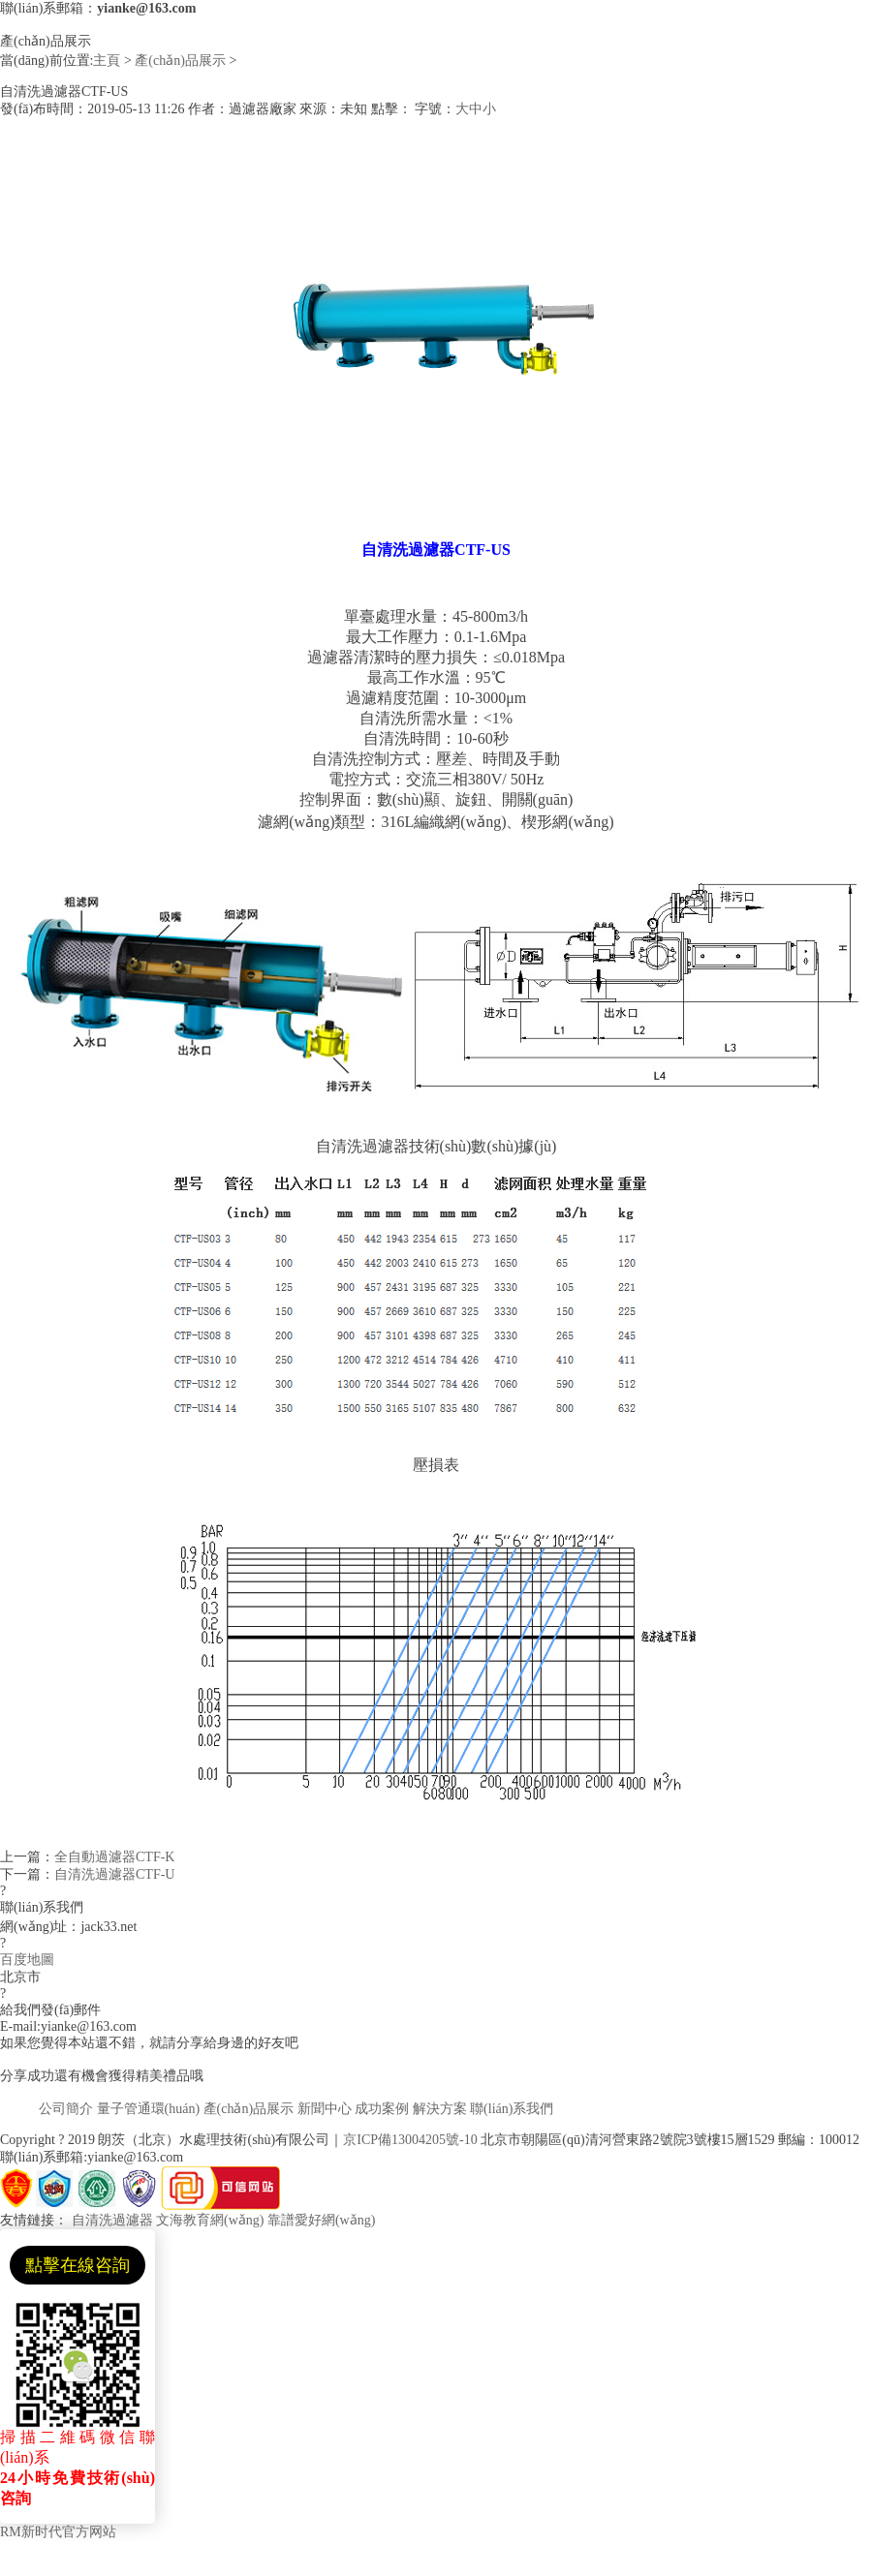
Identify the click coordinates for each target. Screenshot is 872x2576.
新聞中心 (324, 2108)
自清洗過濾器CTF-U (114, 1874)
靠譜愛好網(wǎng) (321, 2220)
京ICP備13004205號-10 (410, 2139)
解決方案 (440, 2108)
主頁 (106, 60)
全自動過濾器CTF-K (114, 1857)
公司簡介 (66, 2108)
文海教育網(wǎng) (210, 2220)
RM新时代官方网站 (58, 2532)
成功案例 (382, 2108)
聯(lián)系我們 (511, 2108)
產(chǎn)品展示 (180, 60)
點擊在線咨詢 (77, 2265)
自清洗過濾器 (112, 2220)
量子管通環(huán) (149, 2108)
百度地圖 (27, 1959)
